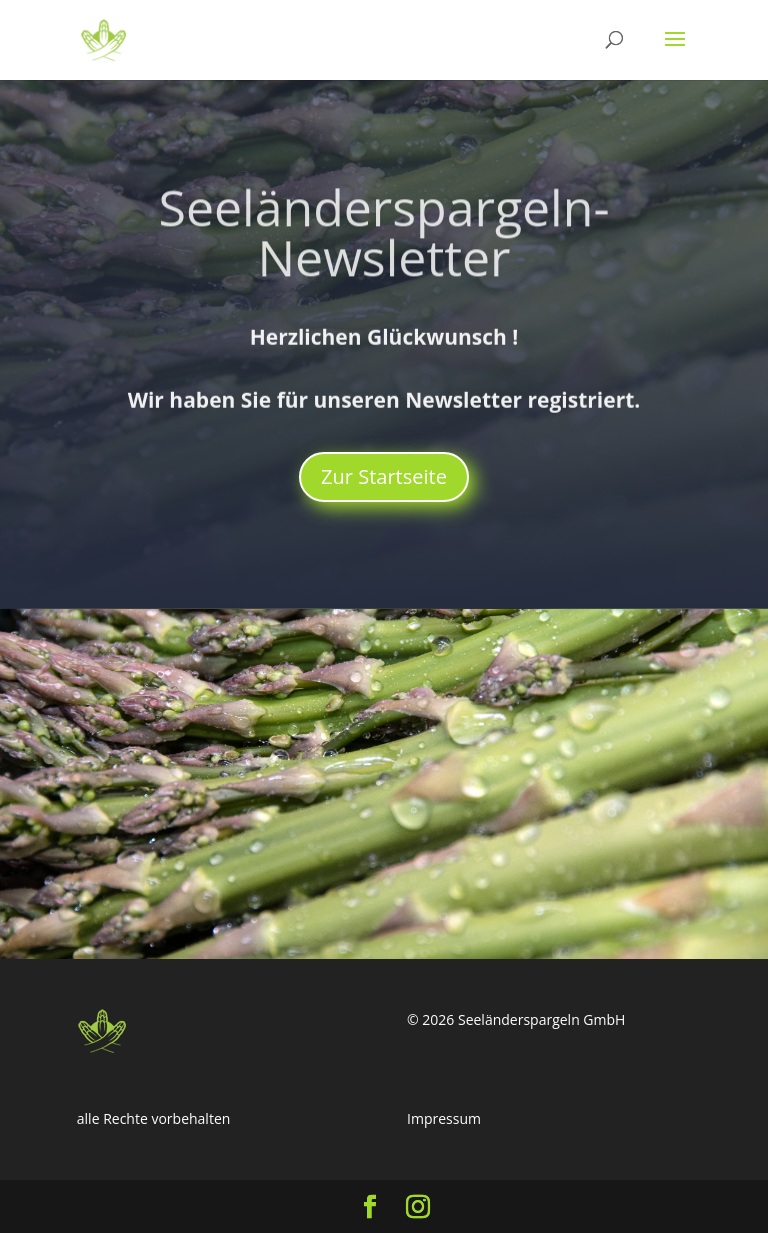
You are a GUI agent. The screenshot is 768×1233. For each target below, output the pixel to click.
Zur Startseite (384, 476)
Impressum (444, 1118)
